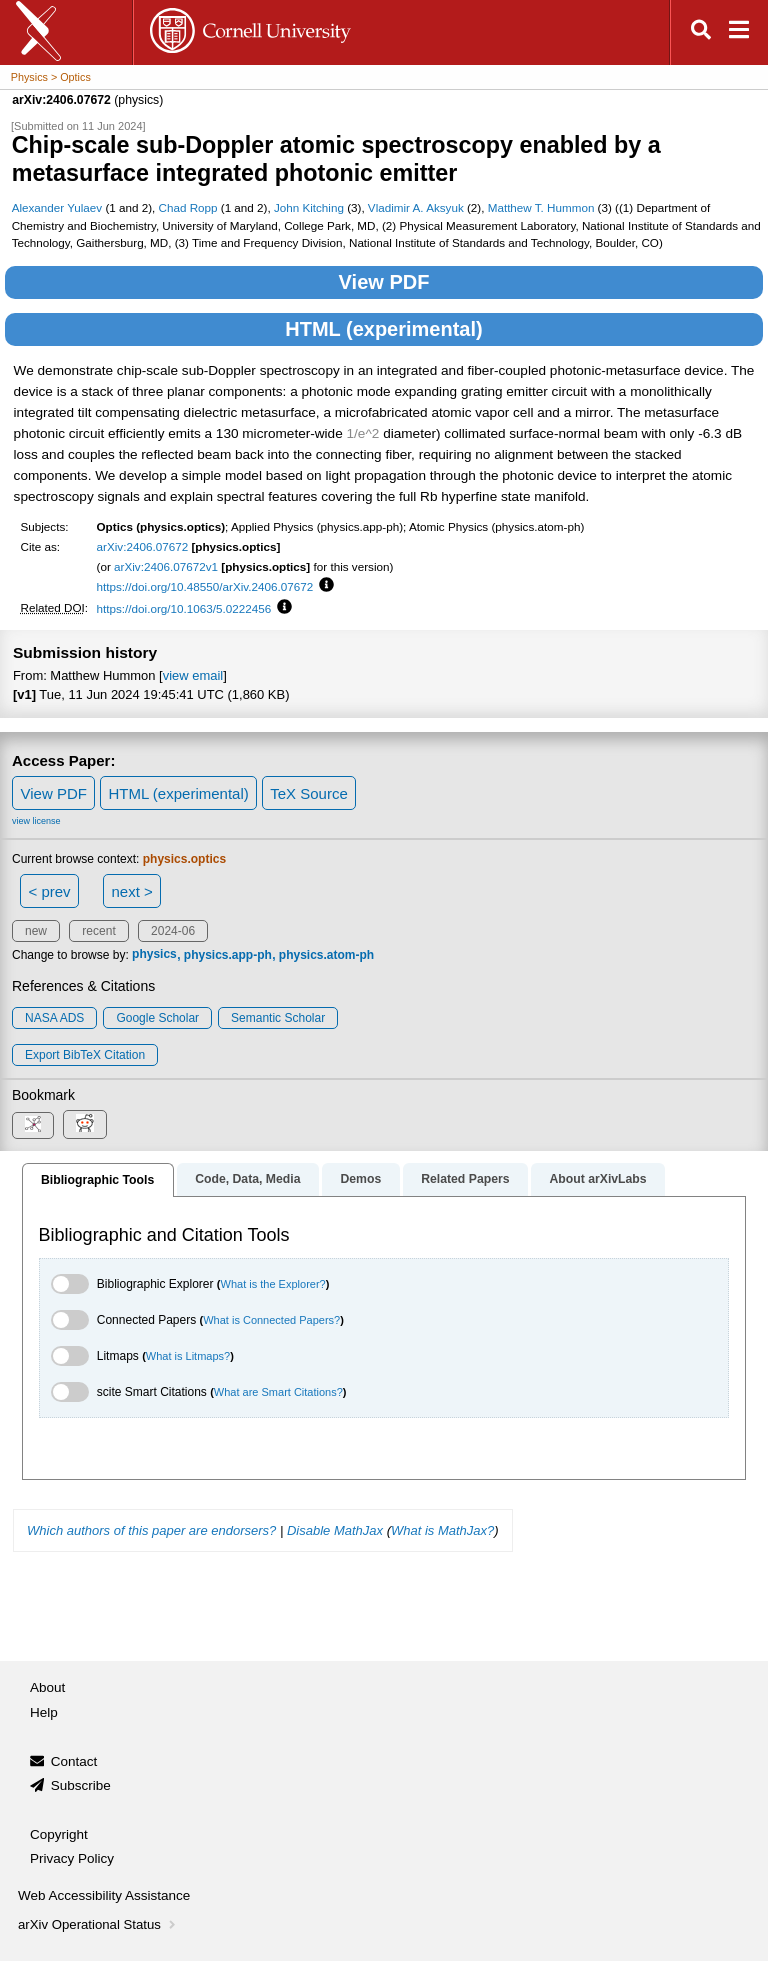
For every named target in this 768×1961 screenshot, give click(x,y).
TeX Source (309, 793)
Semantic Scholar (278, 1018)
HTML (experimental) (383, 329)
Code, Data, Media (247, 1179)
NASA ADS (54, 1018)
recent (98, 931)
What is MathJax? (442, 1530)
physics (154, 955)
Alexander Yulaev (57, 207)
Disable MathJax (335, 1530)
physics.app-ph (228, 955)
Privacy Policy (72, 1858)
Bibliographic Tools (97, 1180)
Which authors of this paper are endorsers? (151, 1530)
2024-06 (173, 931)
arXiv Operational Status (98, 1924)
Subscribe (81, 1785)
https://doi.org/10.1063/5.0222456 (184, 608)
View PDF (384, 282)
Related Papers (465, 1179)
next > (131, 891)
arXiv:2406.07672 (143, 546)
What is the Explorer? (273, 1284)
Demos (360, 1179)
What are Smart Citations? (278, 1392)
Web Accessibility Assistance (104, 1895)
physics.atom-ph (326, 955)
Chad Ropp (188, 207)
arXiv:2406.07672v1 (166, 566)
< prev (50, 891)
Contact (74, 1761)
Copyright (59, 1834)
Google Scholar (157, 1018)
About (47, 1687)
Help (44, 1712)
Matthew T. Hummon (541, 207)
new (36, 931)
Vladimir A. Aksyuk (416, 207)
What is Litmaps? (188, 1356)
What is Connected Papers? (271, 1320)
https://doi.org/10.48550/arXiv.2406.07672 (205, 586)
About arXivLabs (597, 1179)
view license (36, 821)
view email (193, 675)
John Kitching (309, 207)
